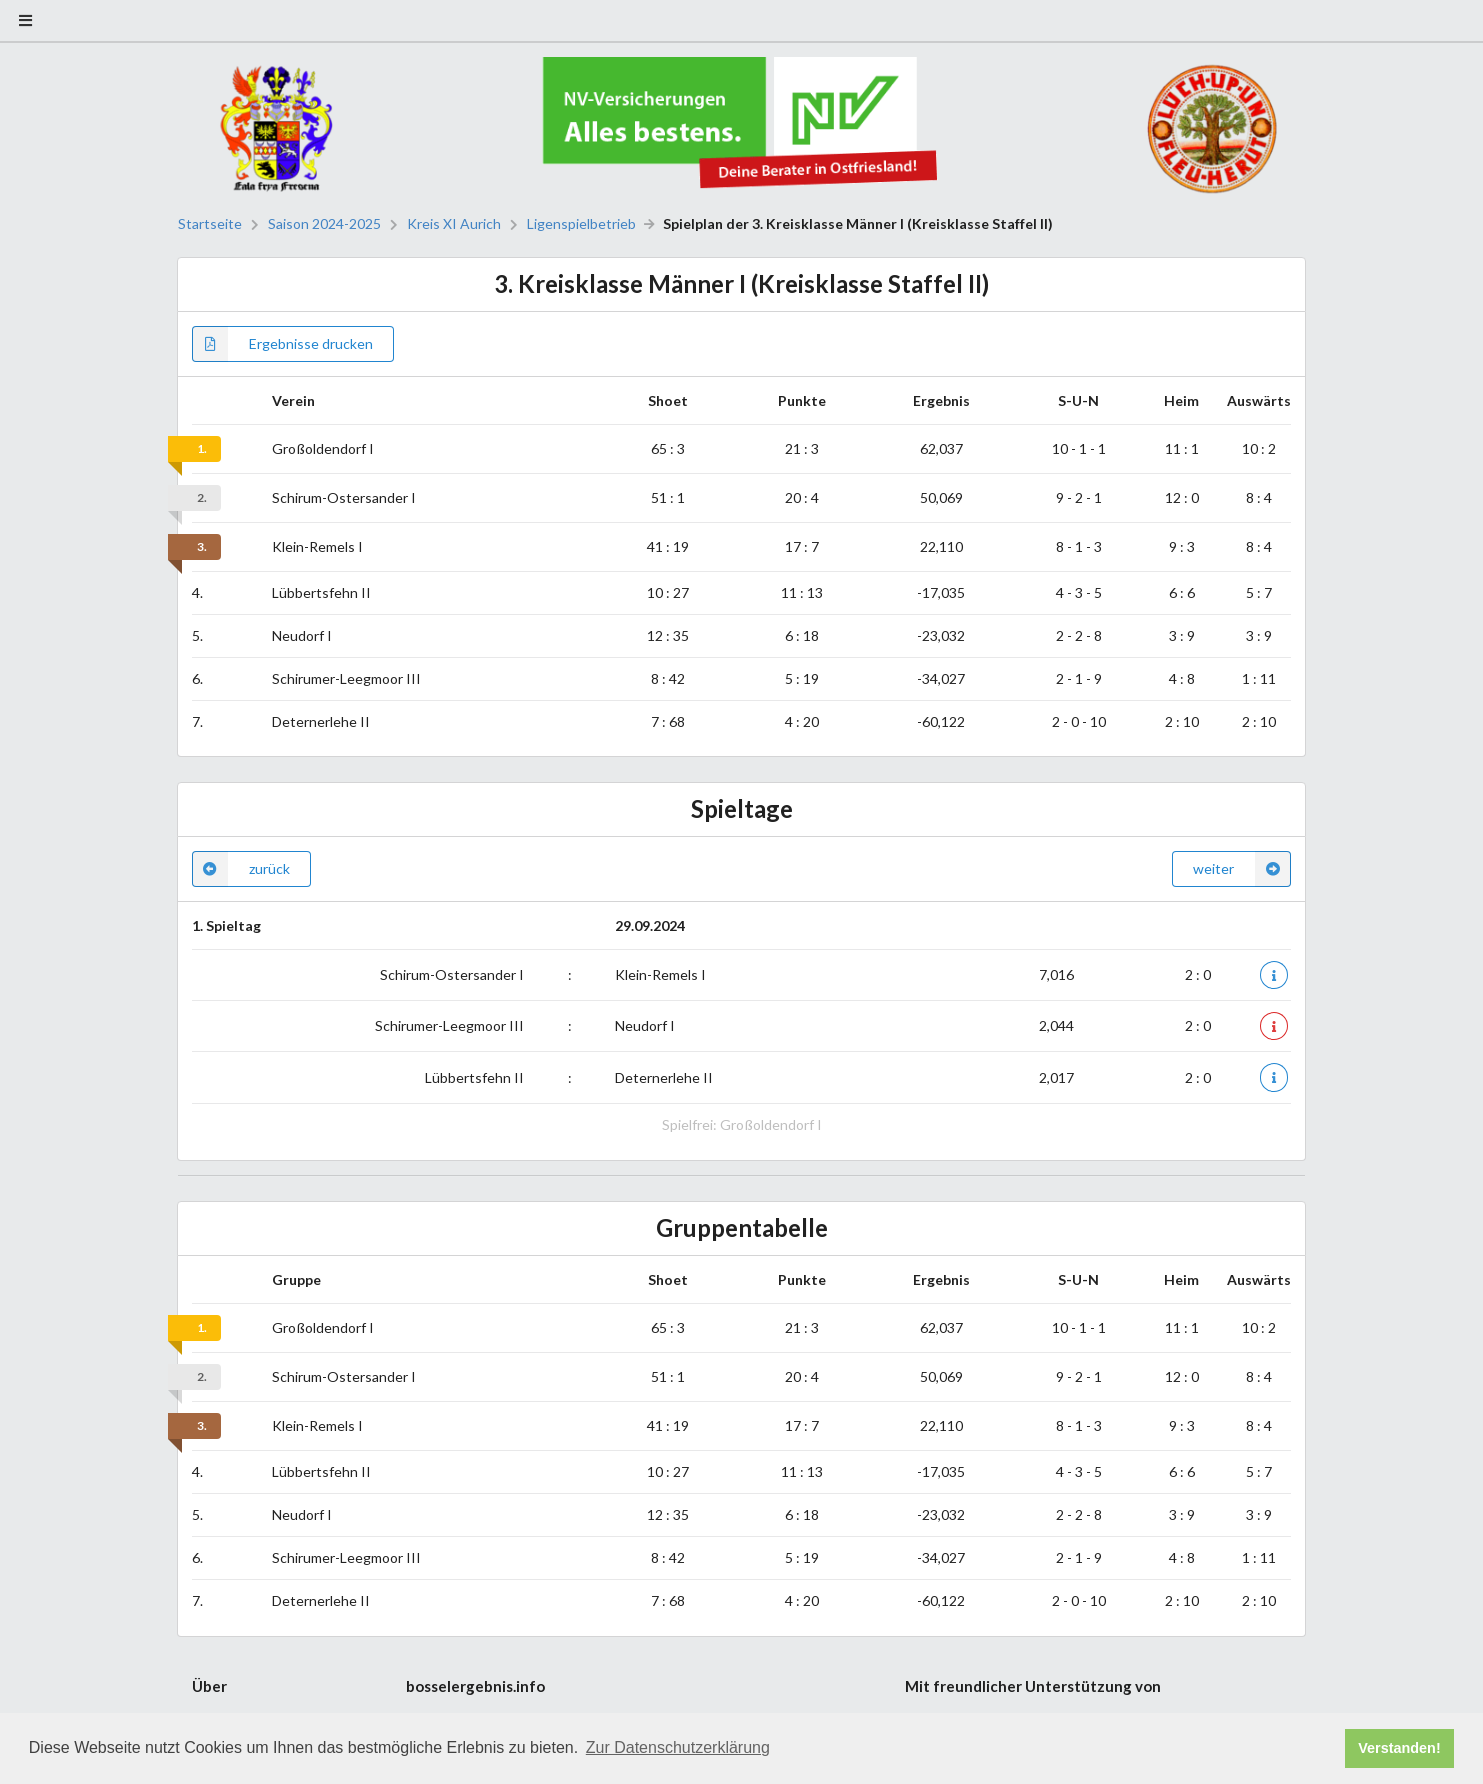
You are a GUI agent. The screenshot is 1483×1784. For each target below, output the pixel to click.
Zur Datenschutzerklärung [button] (678, 1747)
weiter (1242, 869)
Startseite (210, 224)
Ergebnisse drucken (282, 344)
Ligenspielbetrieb (581, 224)
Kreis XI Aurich (454, 224)
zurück (241, 869)
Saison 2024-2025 (324, 224)
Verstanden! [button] (1399, 1748)
